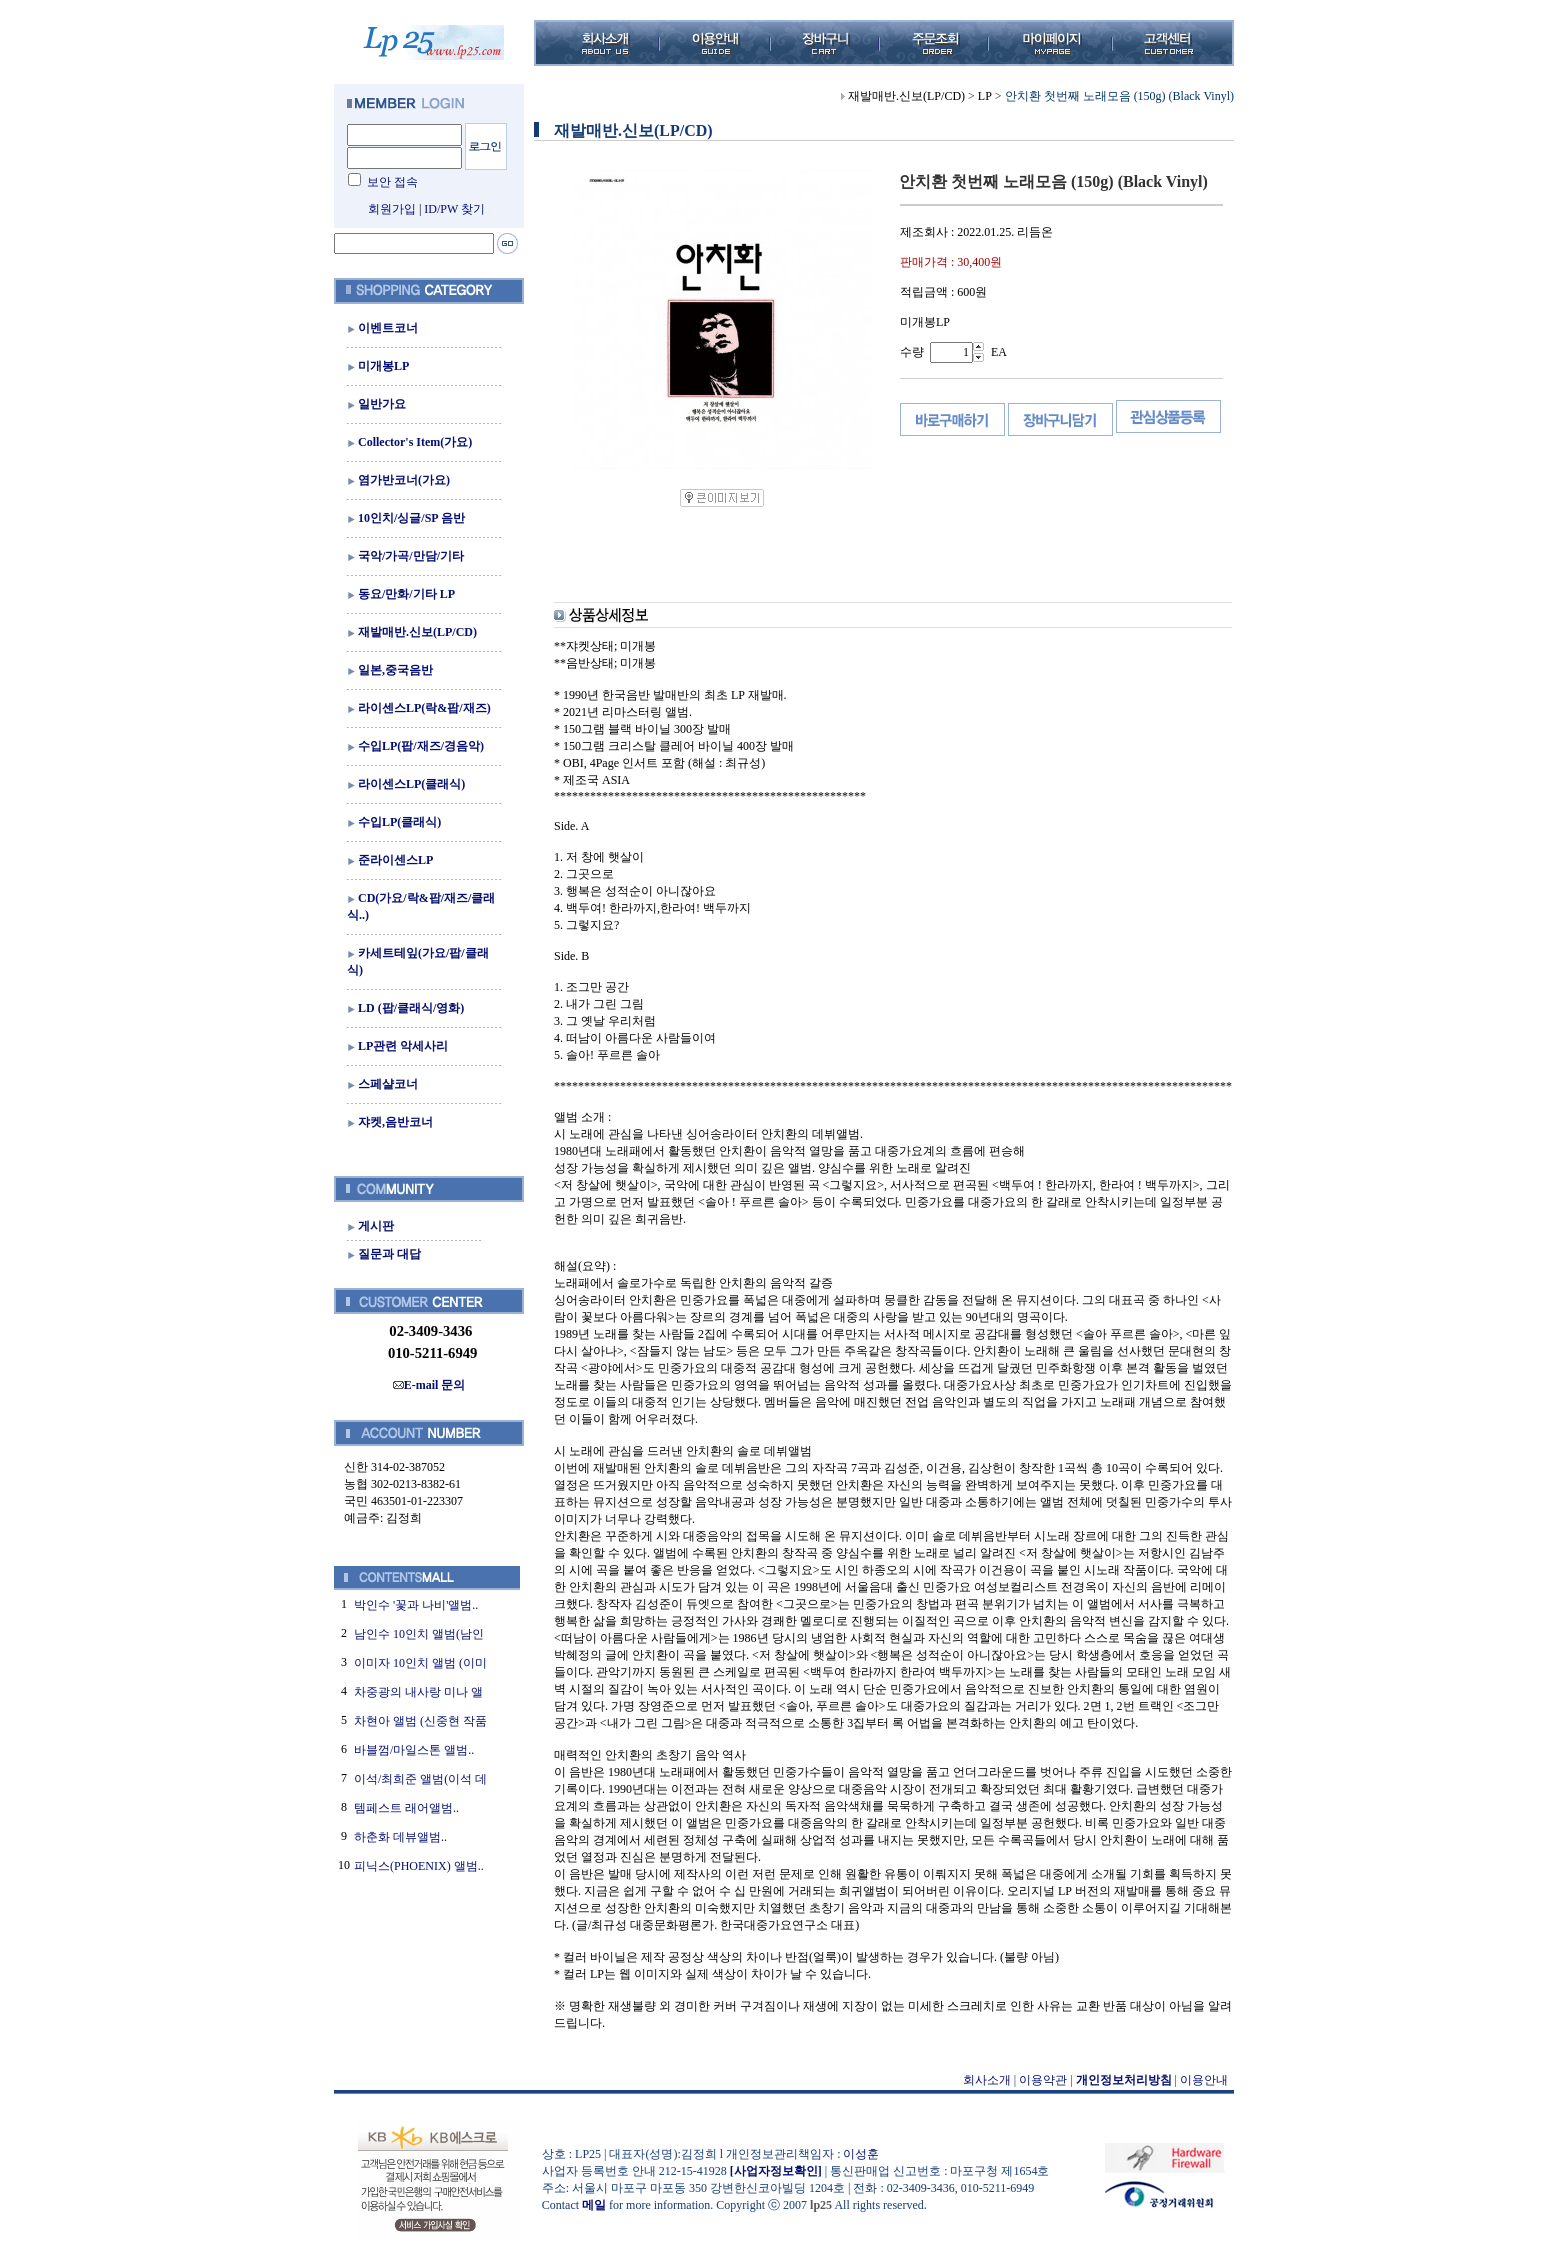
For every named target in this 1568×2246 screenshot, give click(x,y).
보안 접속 (392, 182)
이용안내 (1204, 2080)
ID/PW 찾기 (454, 209)
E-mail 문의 (429, 1385)
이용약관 (1043, 2080)
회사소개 (987, 2080)
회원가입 (392, 209)
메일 (594, 2205)
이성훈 (861, 2154)
